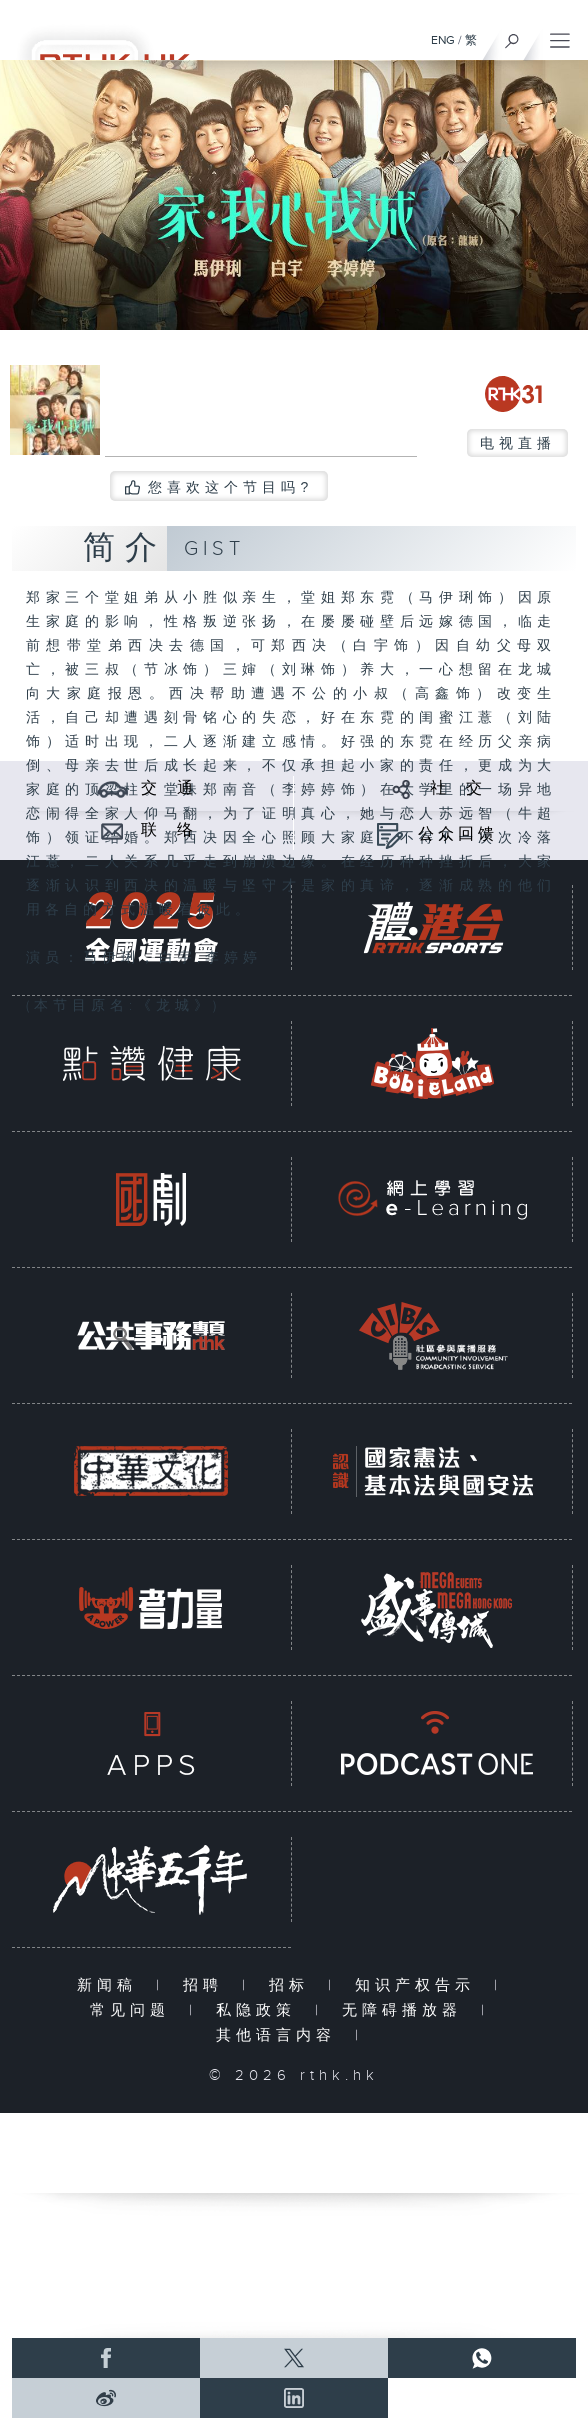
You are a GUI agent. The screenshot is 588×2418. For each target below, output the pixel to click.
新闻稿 (111, 1985)
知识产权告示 (419, 1985)
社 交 (458, 788)
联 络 (169, 830)
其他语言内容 (280, 2035)
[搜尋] (512, 36)
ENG (443, 40)
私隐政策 (260, 2010)
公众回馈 (458, 834)
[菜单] (560, 36)
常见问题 (134, 2010)
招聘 (207, 1985)
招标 (293, 1985)
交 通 (169, 788)
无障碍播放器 (406, 2010)
